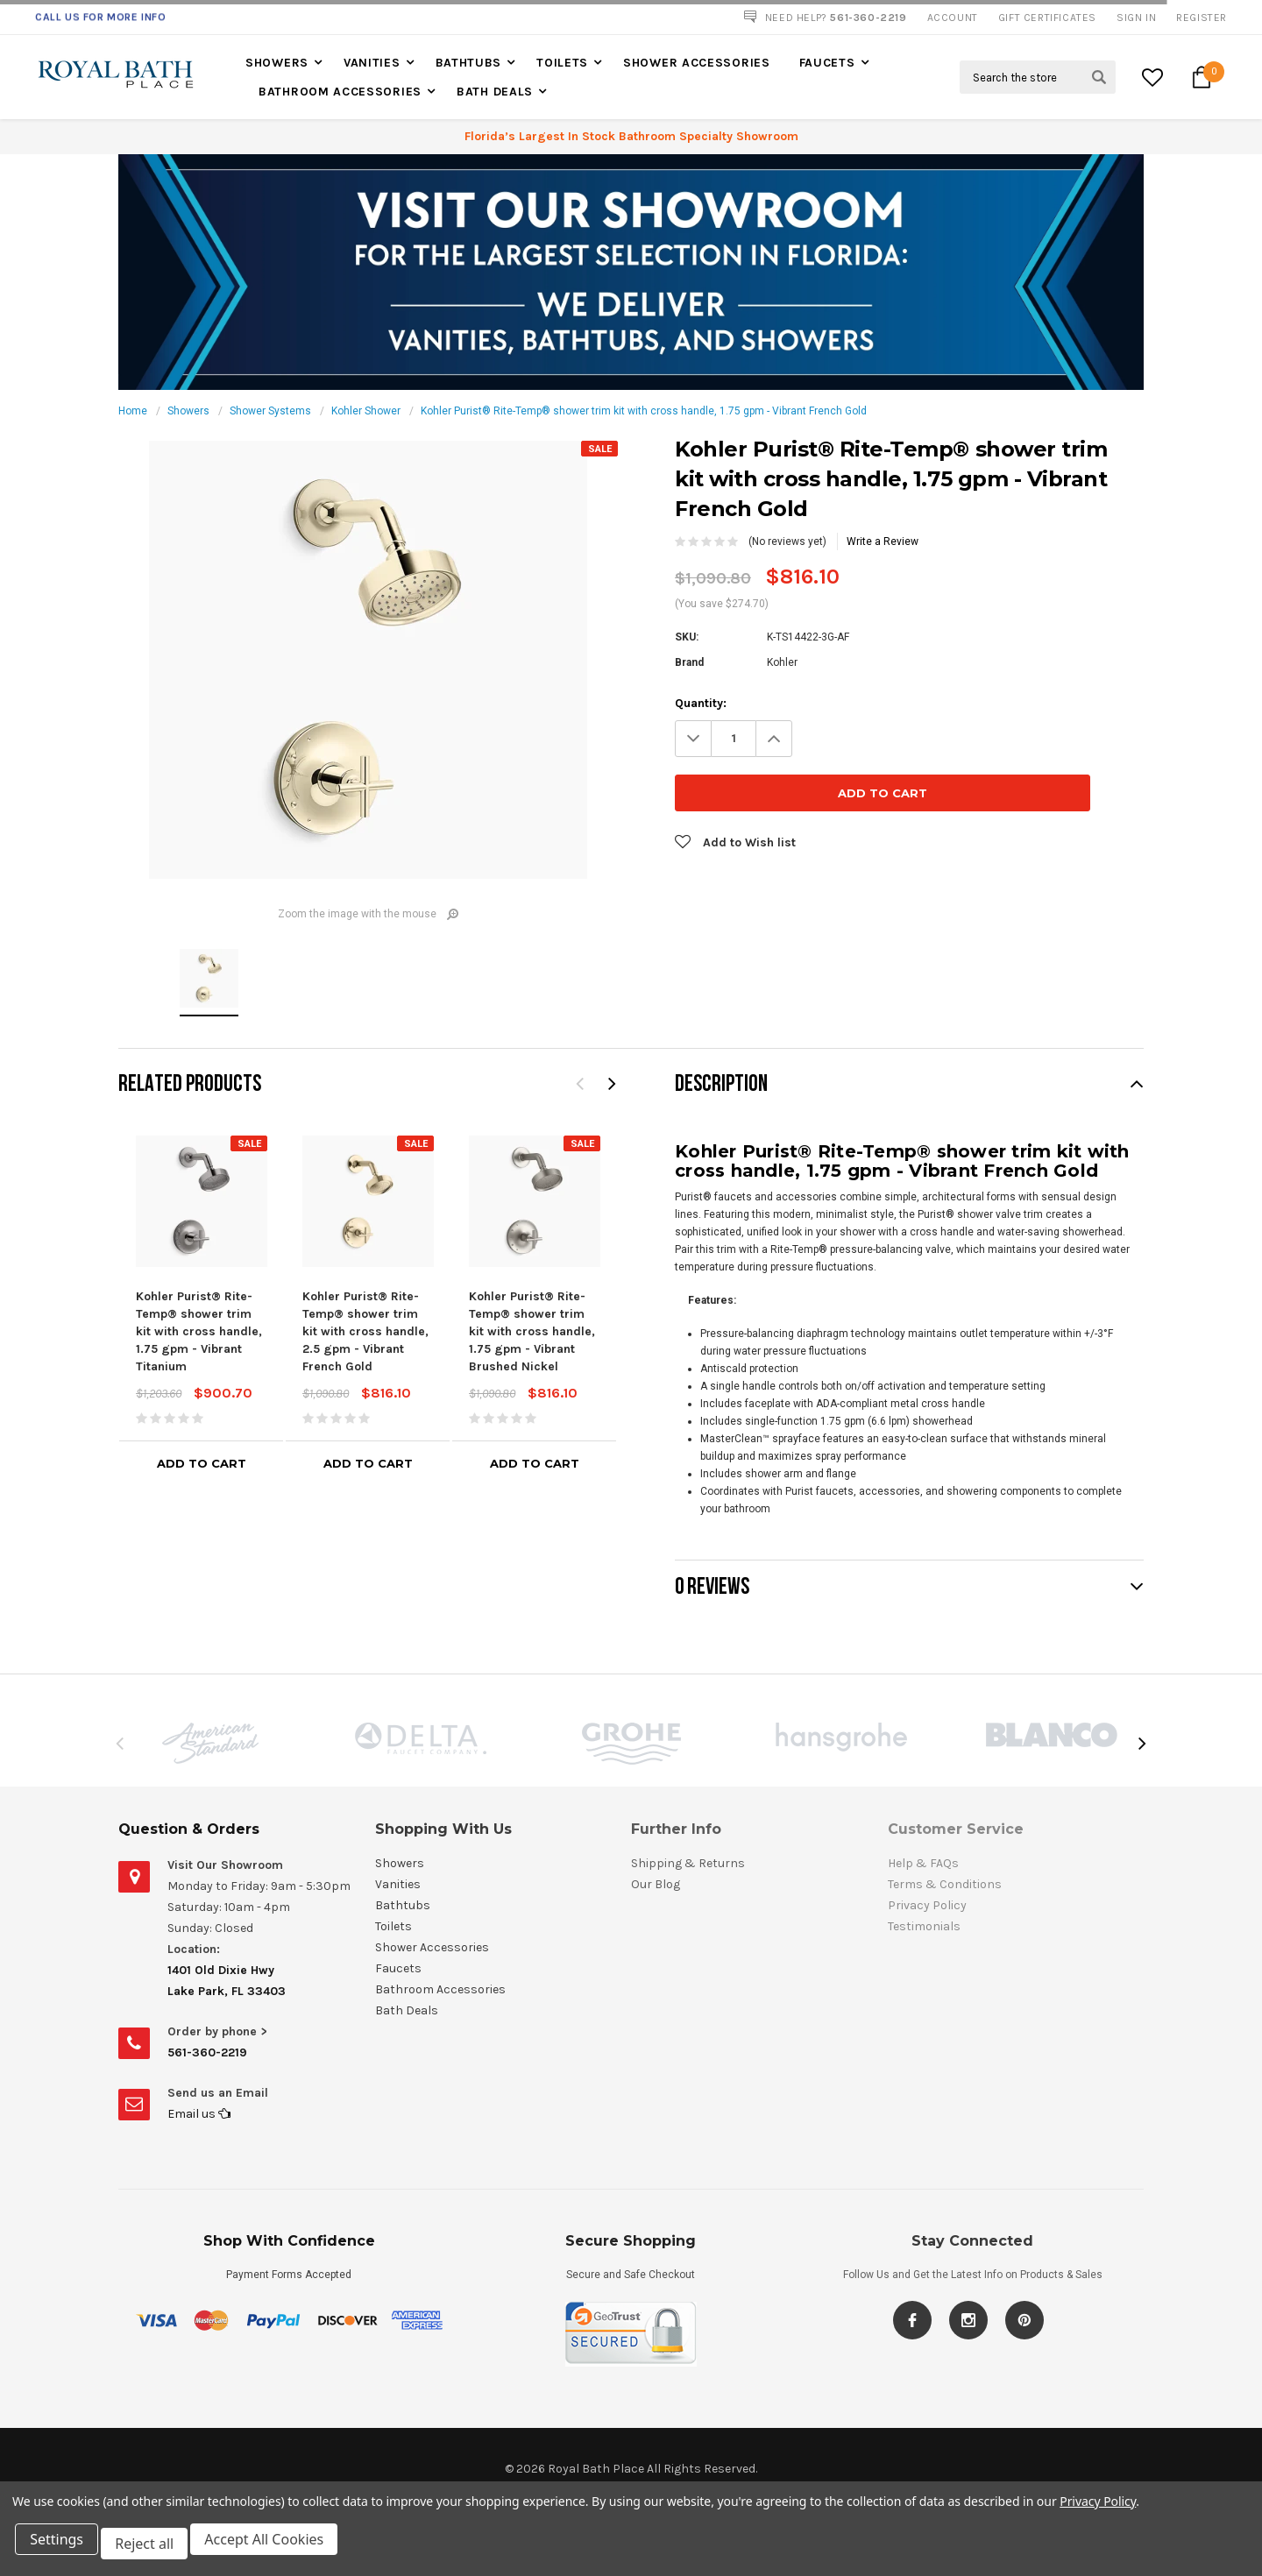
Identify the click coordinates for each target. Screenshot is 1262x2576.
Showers (276, 62)
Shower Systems (270, 411)
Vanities (372, 62)
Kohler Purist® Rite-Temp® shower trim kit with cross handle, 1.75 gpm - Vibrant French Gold (644, 411)
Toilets (562, 62)
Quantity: (701, 703)
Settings (61, 2548)
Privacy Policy (1098, 2510)
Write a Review (882, 541)
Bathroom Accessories (340, 91)
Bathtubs (469, 62)
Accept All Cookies (277, 2548)
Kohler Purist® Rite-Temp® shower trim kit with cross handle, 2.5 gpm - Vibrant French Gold (365, 1331)
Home (132, 411)
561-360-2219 (207, 2052)
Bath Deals (495, 91)
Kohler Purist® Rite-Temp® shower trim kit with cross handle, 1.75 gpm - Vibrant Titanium (199, 1331)
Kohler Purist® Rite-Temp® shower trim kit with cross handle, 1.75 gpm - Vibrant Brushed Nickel (532, 1331)
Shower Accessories (696, 62)
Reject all (153, 2548)
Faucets (827, 62)
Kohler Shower (366, 411)
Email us (198, 2113)
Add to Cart (201, 1463)
